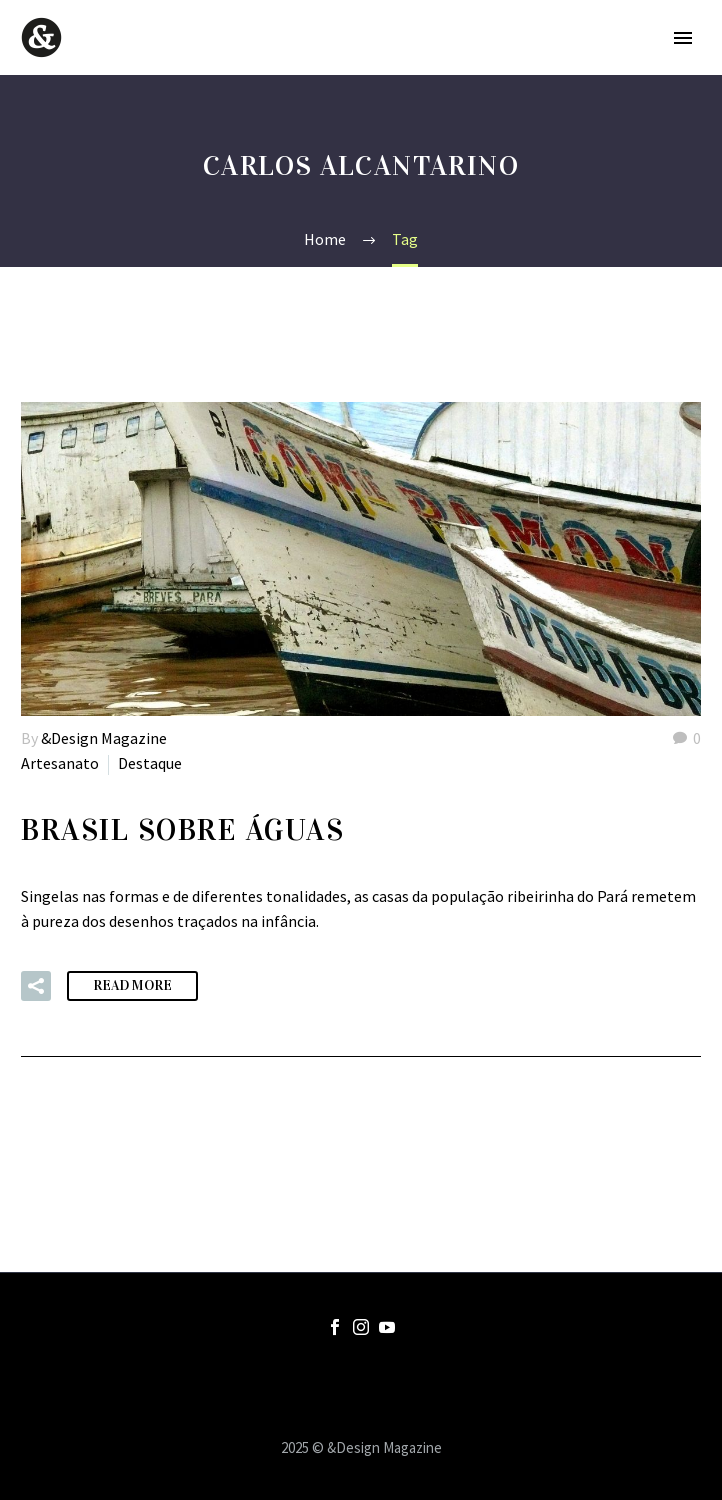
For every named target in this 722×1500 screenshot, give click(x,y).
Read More (132, 985)
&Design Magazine (104, 738)
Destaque (150, 763)
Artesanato (60, 763)
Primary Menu (683, 38)
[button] (36, 986)
